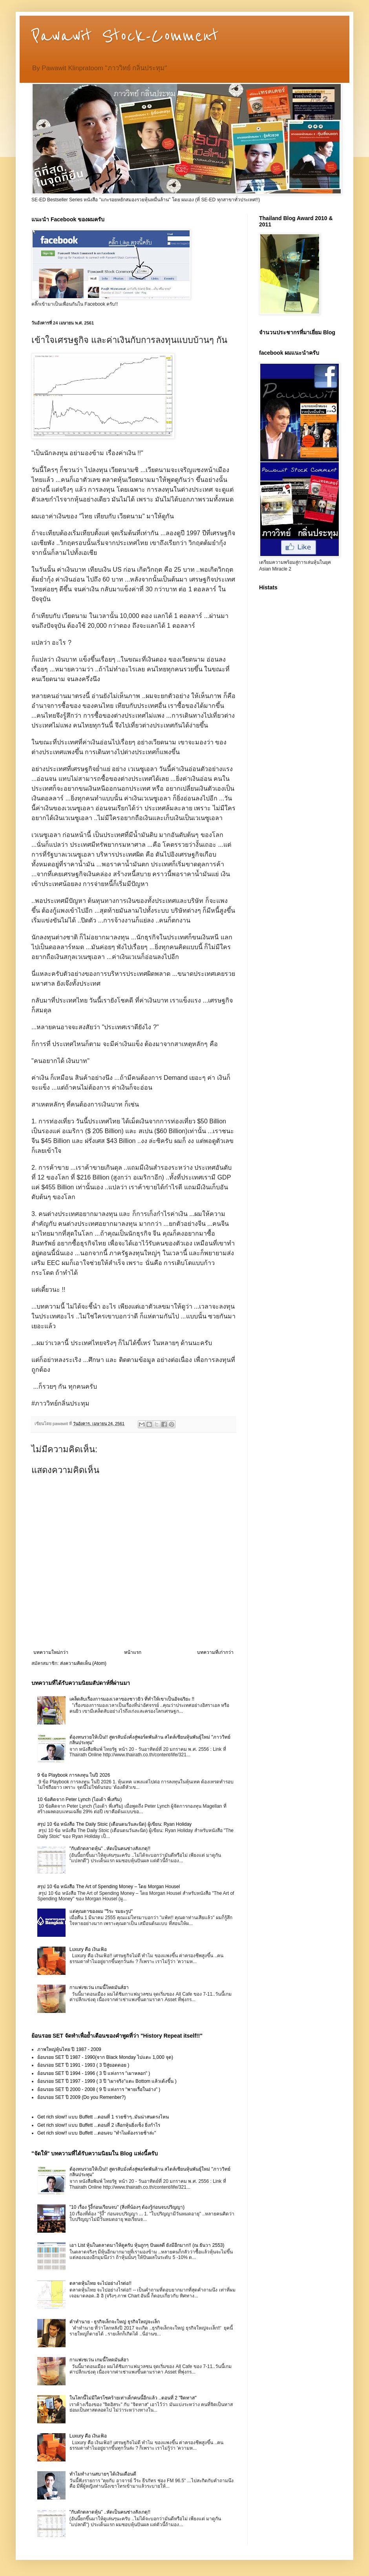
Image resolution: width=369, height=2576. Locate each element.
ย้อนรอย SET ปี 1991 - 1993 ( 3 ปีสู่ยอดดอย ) (83, 2065)
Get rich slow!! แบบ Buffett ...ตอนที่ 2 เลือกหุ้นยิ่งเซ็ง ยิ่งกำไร (98, 2125)
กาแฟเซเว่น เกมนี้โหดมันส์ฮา (99, 1987)
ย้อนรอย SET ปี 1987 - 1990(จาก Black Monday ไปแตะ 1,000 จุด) (105, 2057)
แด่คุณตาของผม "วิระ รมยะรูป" (101, 1911)
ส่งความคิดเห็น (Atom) (83, 1663)
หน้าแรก (132, 1652)
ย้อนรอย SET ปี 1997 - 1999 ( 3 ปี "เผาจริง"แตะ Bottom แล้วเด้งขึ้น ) (107, 2081)
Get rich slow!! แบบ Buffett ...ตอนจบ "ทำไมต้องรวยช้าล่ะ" (96, 2133)
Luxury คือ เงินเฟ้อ (88, 1949)
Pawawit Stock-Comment (125, 36)
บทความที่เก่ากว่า (215, 1652)
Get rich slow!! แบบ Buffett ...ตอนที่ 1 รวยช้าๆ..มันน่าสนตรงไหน (103, 2117)
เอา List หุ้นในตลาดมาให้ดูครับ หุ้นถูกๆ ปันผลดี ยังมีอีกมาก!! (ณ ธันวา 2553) (147, 2245)
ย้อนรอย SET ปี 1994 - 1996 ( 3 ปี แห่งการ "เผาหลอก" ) (93, 2073)
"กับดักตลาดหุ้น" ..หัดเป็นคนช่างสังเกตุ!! (109, 1848)
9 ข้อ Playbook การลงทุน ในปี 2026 (73, 1775)
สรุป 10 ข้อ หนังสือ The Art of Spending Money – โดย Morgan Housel (108, 1886)
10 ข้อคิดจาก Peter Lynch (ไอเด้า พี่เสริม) (79, 1799)
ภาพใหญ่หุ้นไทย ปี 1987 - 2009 (69, 2049)
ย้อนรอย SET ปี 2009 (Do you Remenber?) (81, 2097)
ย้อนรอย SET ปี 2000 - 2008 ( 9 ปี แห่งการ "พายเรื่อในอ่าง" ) (98, 2089)
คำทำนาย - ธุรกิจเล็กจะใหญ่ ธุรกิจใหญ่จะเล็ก (114, 2321)
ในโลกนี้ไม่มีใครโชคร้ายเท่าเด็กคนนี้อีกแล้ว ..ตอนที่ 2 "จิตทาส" (133, 2398)
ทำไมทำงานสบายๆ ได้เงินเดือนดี (102, 2474)
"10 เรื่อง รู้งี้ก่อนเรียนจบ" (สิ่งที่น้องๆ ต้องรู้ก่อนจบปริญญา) (126, 2207)
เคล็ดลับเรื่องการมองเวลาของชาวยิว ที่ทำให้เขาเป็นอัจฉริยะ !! (131, 1699)
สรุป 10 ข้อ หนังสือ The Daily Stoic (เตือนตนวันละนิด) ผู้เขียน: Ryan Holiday (114, 1824)
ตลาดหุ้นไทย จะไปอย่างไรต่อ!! (100, 2283)
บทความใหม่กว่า (50, 1652)
